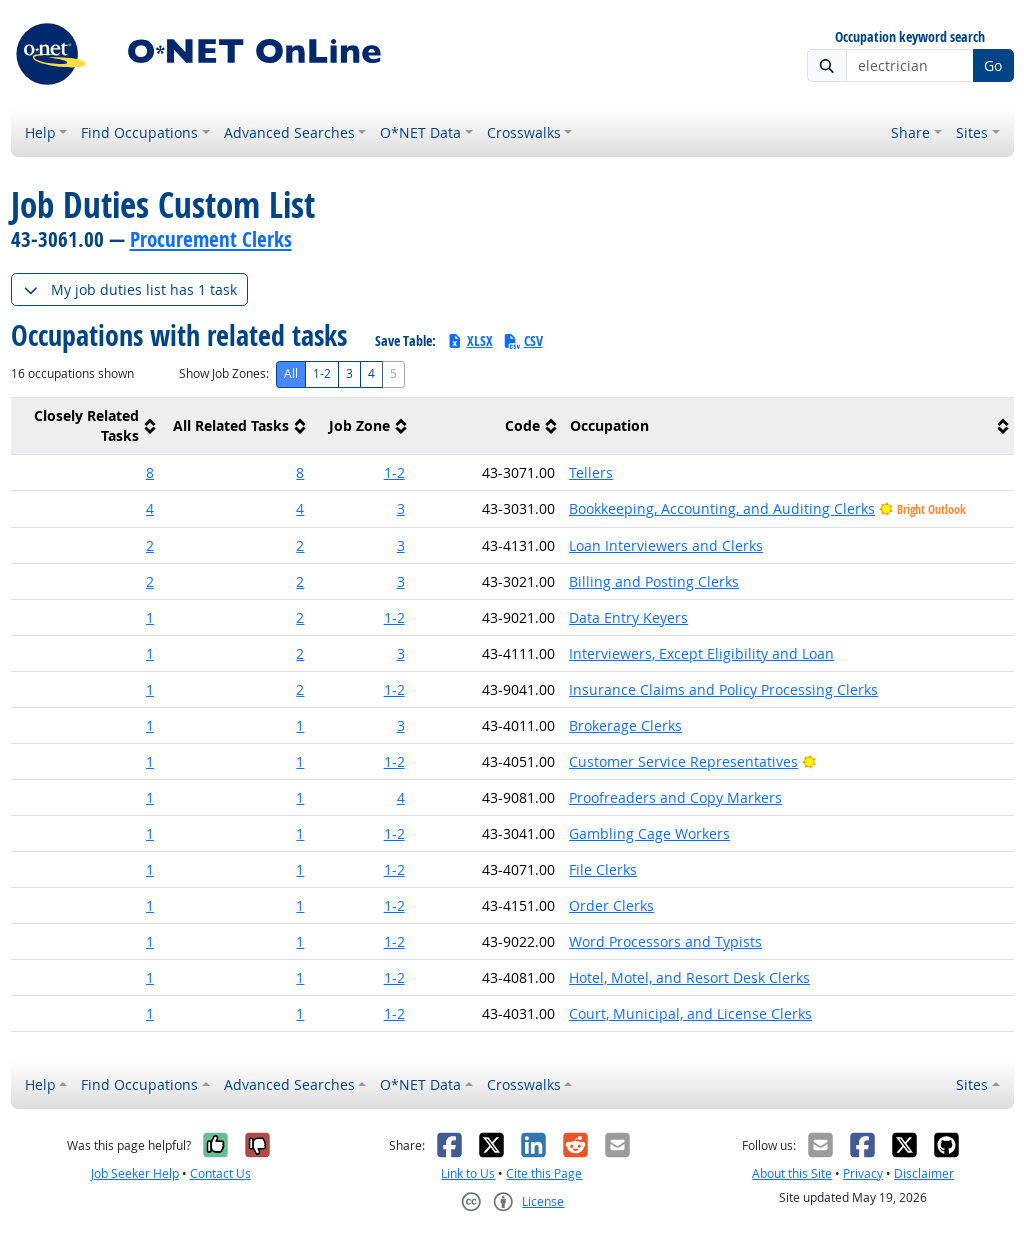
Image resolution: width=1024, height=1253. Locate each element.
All (291, 373)
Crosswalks (524, 132)
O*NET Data (420, 132)
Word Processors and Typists (665, 941)
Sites (972, 132)
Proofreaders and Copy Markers (675, 797)
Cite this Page (544, 1173)
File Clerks (603, 869)
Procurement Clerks (211, 239)
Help (40, 132)
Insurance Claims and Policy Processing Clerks (723, 689)
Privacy (863, 1173)
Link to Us (468, 1173)
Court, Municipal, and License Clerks (690, 1013)
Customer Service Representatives (683, 761)
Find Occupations (139, 132)
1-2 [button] (394, 472)
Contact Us (220, 1173)
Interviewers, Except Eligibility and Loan (701, 653)
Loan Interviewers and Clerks (666, 545)
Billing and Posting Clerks (654, 581)
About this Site (792, 1173)
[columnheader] (86, 426)
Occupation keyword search (910, 37)
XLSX (469, 340)
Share (910, 132)
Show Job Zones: (224, 373)
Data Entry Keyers (628, 617)
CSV (523, 340)
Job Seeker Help (135, 1173)
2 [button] (150, 545)
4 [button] (150, 508)
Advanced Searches (289, 132)
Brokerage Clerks (625, 725)
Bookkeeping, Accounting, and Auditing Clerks (722, 508)
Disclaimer (924, 1173)
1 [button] (150, 617)
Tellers (591, 472)
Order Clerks (611, 905)
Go (993, 65)
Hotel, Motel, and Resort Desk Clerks (689, 977)
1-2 (322, 373)
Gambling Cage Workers (649, 833)
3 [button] (401, 508)
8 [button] (150, 472)
